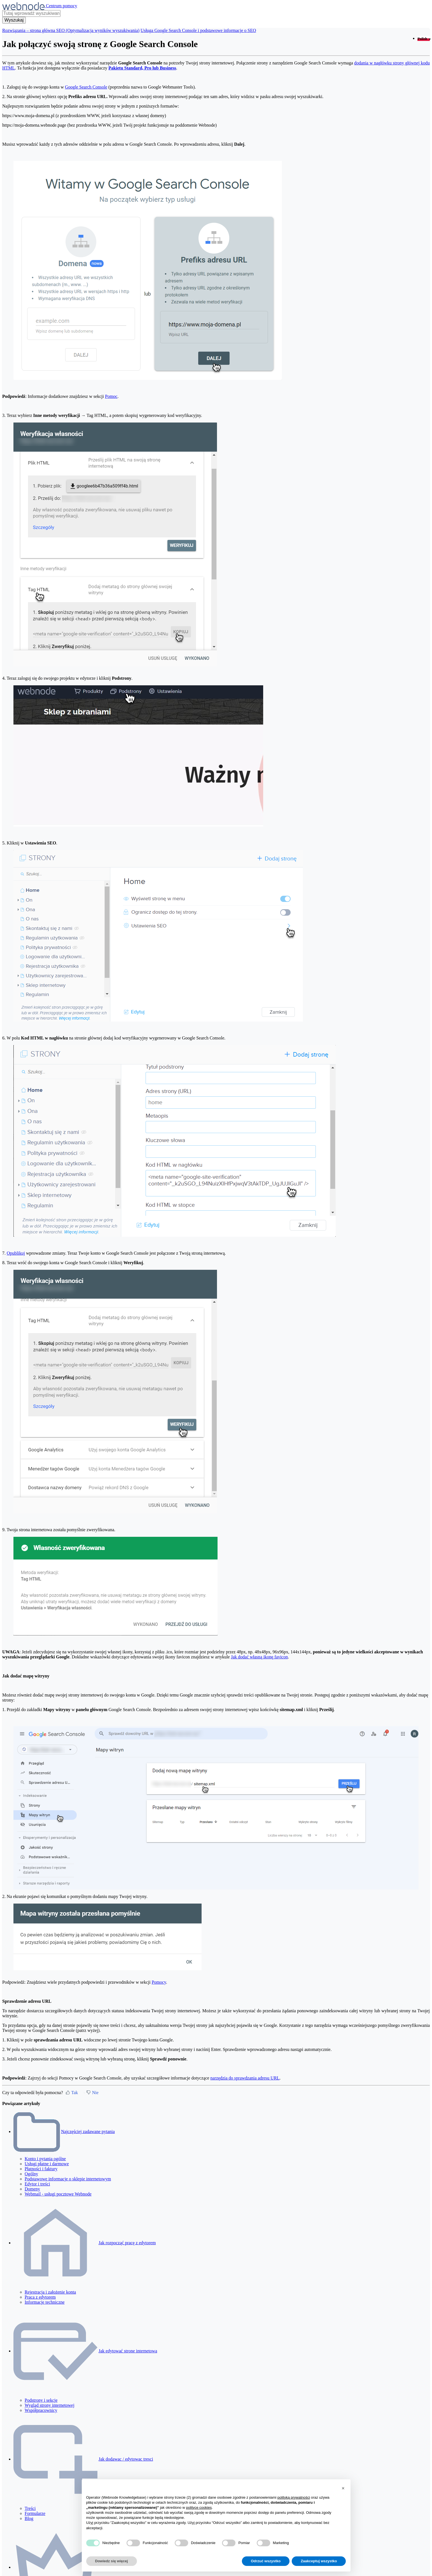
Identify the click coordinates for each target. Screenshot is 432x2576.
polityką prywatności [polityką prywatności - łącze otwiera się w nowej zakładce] (293, 2497)
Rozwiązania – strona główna (29, 30)
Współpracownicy (41, 2410)
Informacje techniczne (45, 2302)
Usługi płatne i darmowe (47, 2163)
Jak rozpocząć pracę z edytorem (127, 2242)
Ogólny (31, 2173)
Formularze (35, 2513)
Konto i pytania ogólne (45, 2158)
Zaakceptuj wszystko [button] (319, 2561)
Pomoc (111, 396)
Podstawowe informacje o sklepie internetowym (68, 2178)
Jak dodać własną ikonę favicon (259, 1656)
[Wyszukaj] (14, 20)
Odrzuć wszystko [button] (266, 2561)
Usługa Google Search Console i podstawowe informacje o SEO (198, 30)
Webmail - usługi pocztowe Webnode (58, 2194)
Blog (29, 2518)
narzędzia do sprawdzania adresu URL (244, 2078)
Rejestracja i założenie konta (50, 2292)
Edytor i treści (37, 2184)
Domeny (32, 2189)
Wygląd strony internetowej (49, 2405)
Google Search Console (86, 87)
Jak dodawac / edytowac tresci (126, 2459)
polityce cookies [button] (199, 2507)
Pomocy (159, 1982)
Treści (30, 2508)
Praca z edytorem (40, 2297)
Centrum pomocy (61, 5)
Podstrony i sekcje (41, 2400)
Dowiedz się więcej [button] (111, 2561)
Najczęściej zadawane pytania (88, 2131)
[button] (343, 2488)
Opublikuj (16, 1253)
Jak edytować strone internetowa (128, 2350)
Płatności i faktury (41, 2168)
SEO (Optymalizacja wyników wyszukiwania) (97, 30)
